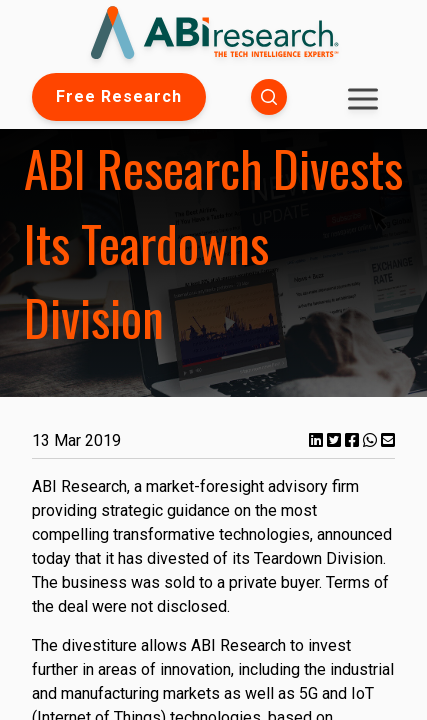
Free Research (119, 96)
